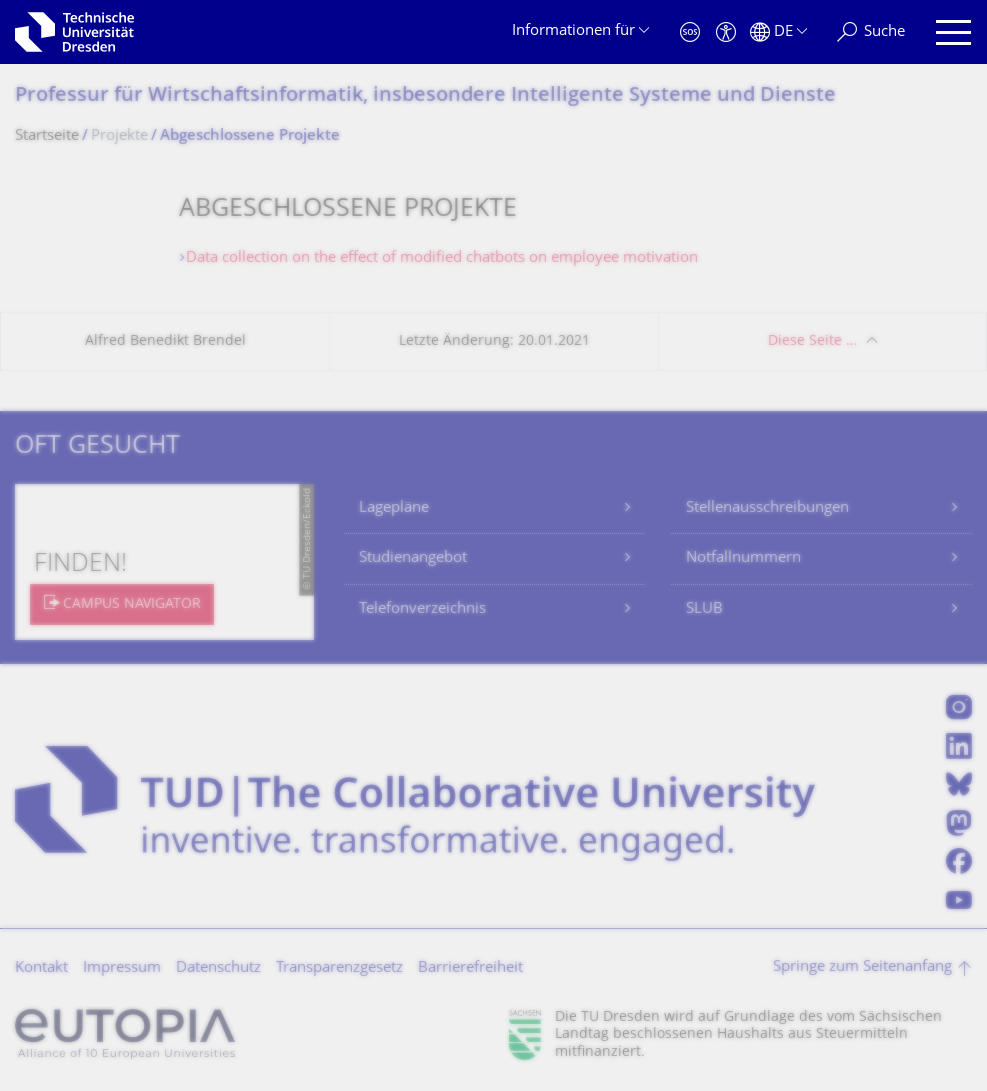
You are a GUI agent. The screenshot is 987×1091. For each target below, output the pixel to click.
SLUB (704, 609)
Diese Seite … (812, 341)
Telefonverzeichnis (422, 609)
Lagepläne (394, 508)
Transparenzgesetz (339, 968)
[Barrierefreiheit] (726, 32)
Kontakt (41, 968)
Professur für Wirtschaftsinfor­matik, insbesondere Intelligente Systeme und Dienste (425, 96)
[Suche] (871, 32)
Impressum (122, 968)
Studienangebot (413, 558)
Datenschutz (218, 968)
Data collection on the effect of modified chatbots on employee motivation (442, 258)
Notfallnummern (743, 558)
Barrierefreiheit (470, 968)
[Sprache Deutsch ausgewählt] (778, 32)
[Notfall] (690, 32)
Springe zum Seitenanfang (862, 967)
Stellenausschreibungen (767, 508)
